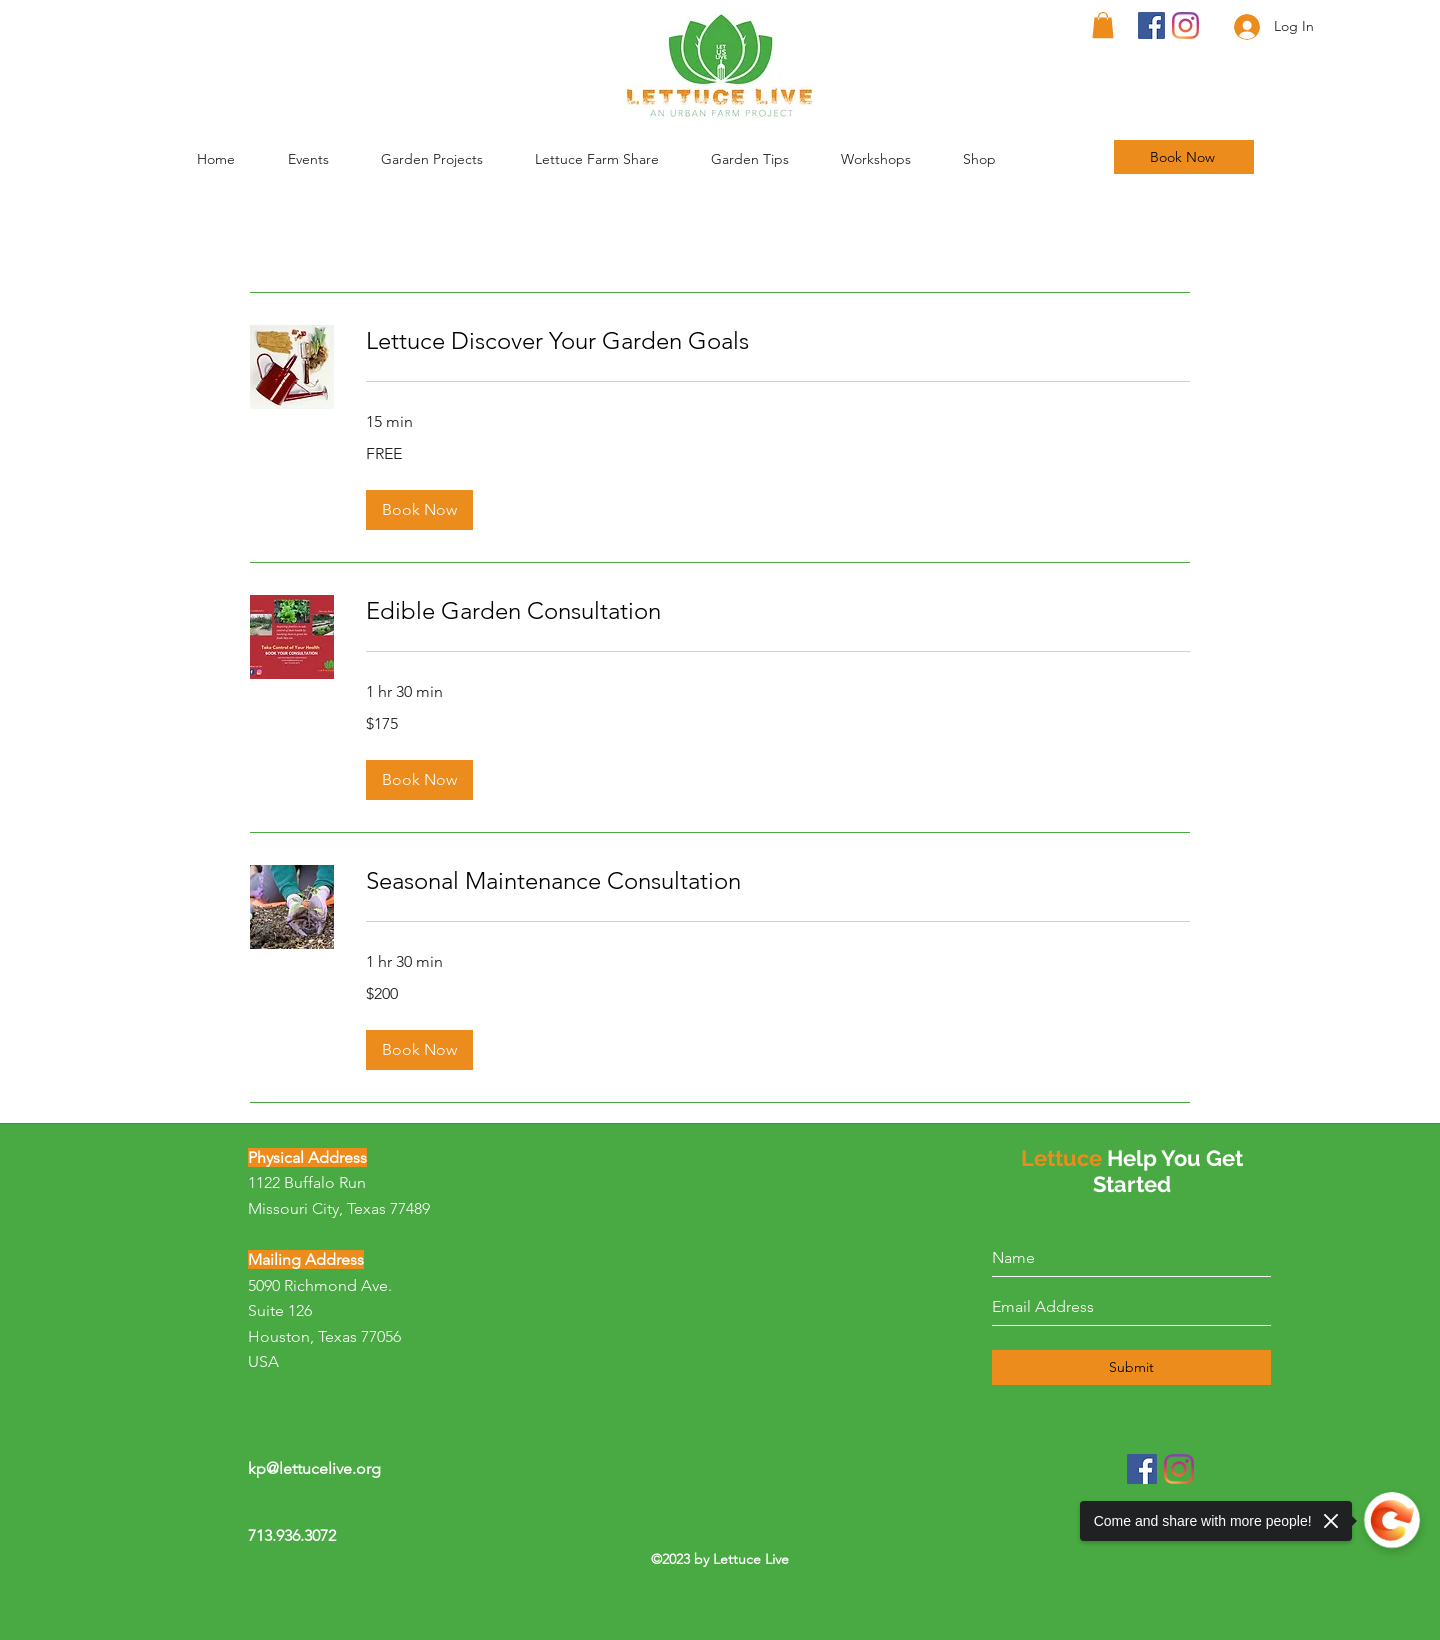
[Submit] (1131, 1367)
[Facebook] (1151, 25)
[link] (778, 341)
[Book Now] (1184, 157)
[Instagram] (1185, 25)
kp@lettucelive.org (314, 1468)
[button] (766, 159)
